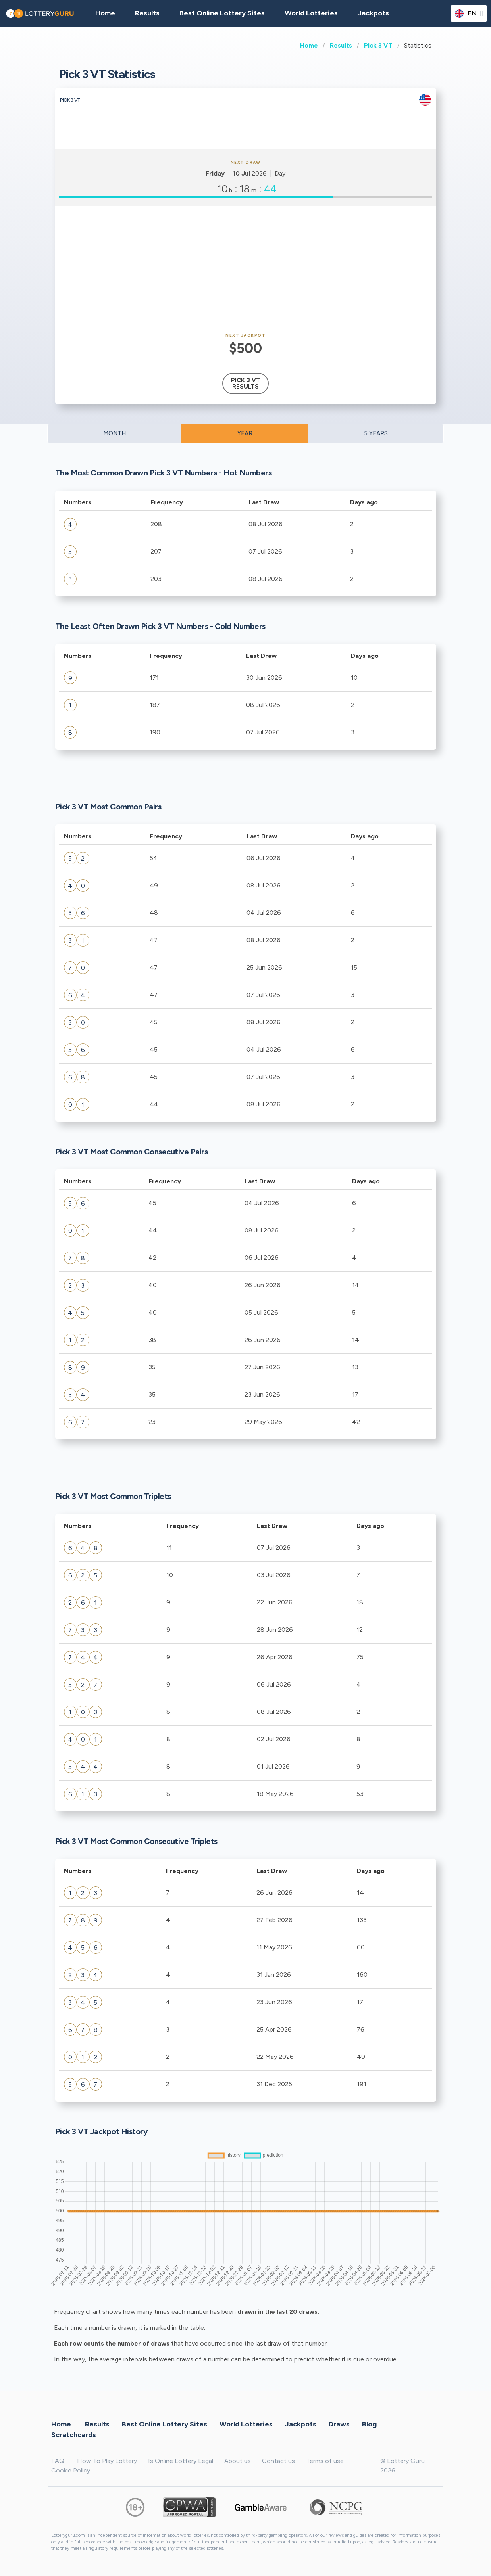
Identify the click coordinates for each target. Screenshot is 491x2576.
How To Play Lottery (107, 2461)
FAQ (57, 2461)
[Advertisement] (245, 269)
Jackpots (373, 13)
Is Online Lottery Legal (180, 2461)
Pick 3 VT (378, 45)
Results (341, 45)
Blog (369, 2423)
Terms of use (325, 2461)
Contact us (278, 2461)
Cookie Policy (70, 2470)
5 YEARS (376, 433)
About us (237, 2461)
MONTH (114, 433)
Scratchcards (73, 2434)
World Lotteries (311, 13)
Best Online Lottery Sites (222, 13)
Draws (339, 2423)
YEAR (244, 433)
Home (309, 45)
